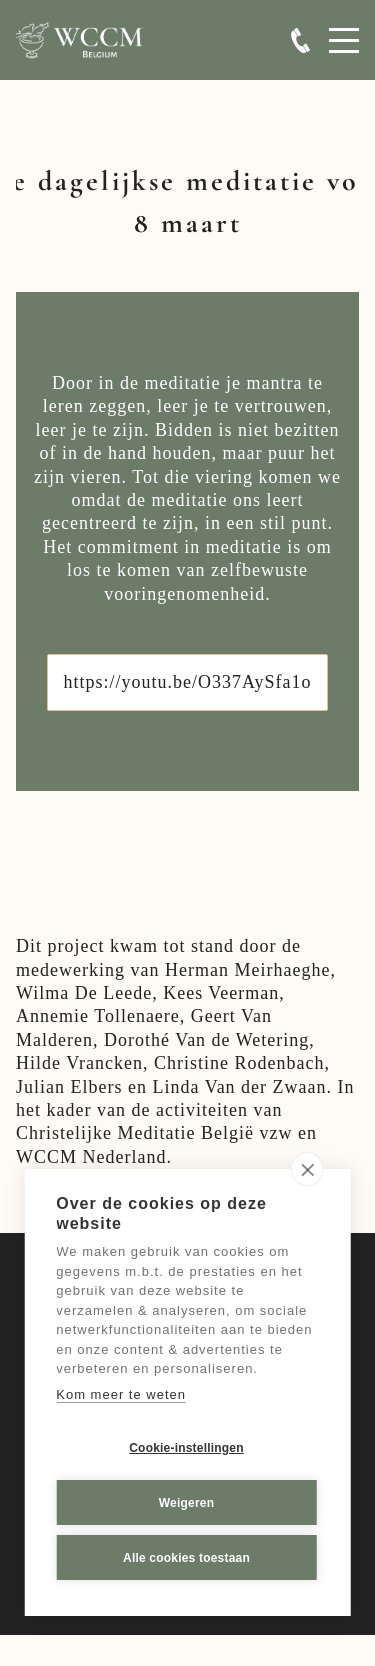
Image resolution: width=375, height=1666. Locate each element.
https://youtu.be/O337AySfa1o (188, 682)
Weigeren (186, 1503)
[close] (307, 1170)
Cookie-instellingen (186, 1448)
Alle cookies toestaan (186, 1558)
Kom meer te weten (121, 1394)
